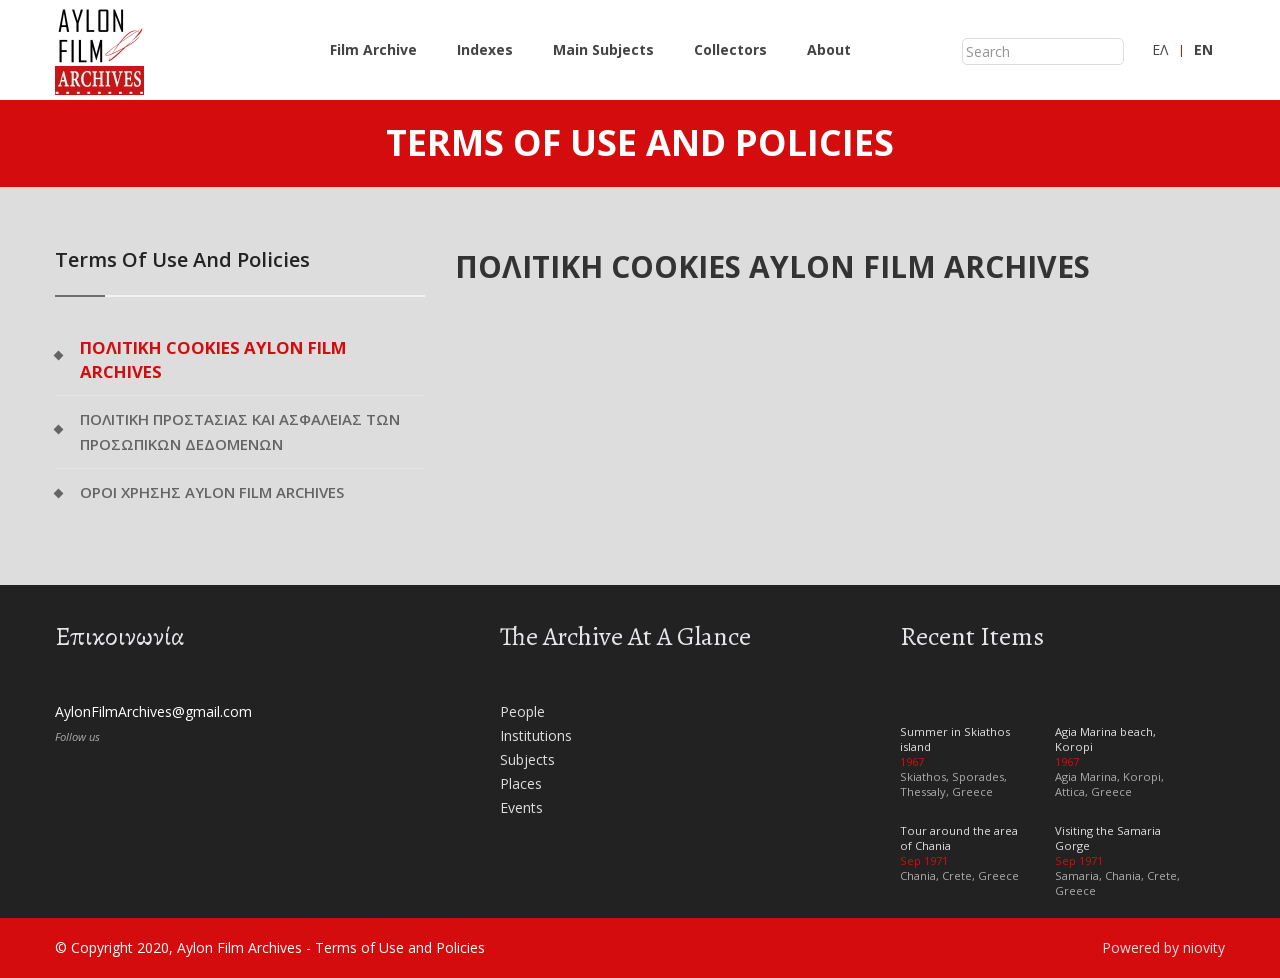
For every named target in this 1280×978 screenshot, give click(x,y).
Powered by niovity (1163, 947)
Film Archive (373, 49)
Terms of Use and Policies (400, 947)
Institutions (536, 735)
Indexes (485, 49)
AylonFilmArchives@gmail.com (153, 711)
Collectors (730, 49)
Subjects (527, 759)
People (522, 711)
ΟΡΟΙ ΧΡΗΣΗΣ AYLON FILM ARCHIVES (212, 492)
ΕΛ (1160, 49)
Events (521, 807)
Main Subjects (603, 49)
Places (521, 783)
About (829, 49)
